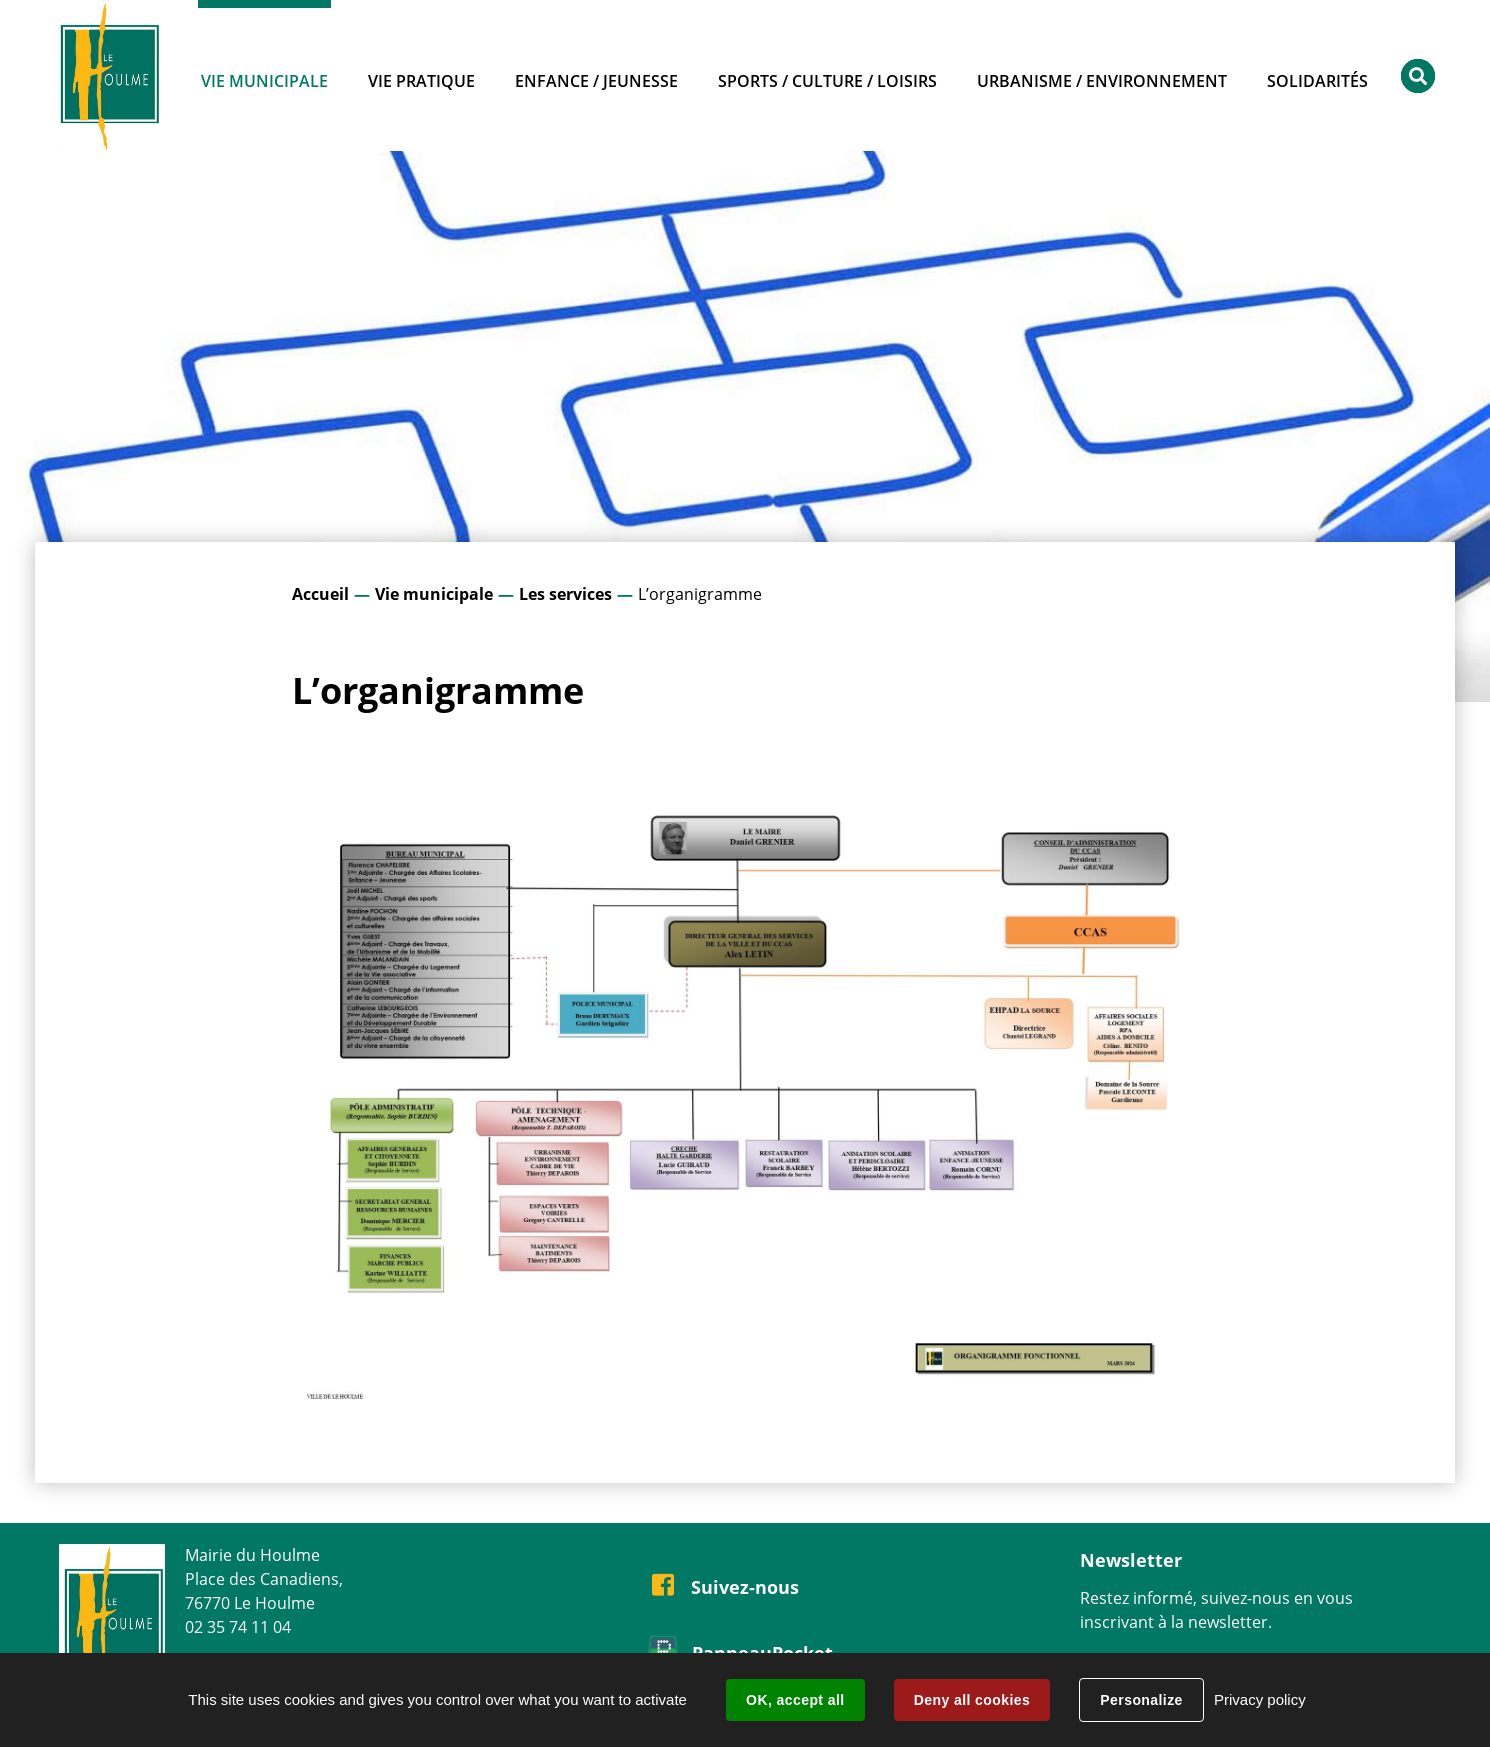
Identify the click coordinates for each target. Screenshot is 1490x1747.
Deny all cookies (972, 1700)
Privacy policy (1260, 1699)
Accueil (320, 594)
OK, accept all (795, 1700)
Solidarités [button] (1317, 81)
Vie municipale (434, 594)
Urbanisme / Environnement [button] (1102, 81)
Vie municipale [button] (264, 81)
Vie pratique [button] (421, 81)
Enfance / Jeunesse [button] (596, 81)
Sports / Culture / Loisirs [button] (827, 81)
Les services (565, 594)
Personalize (1141, 1700)
